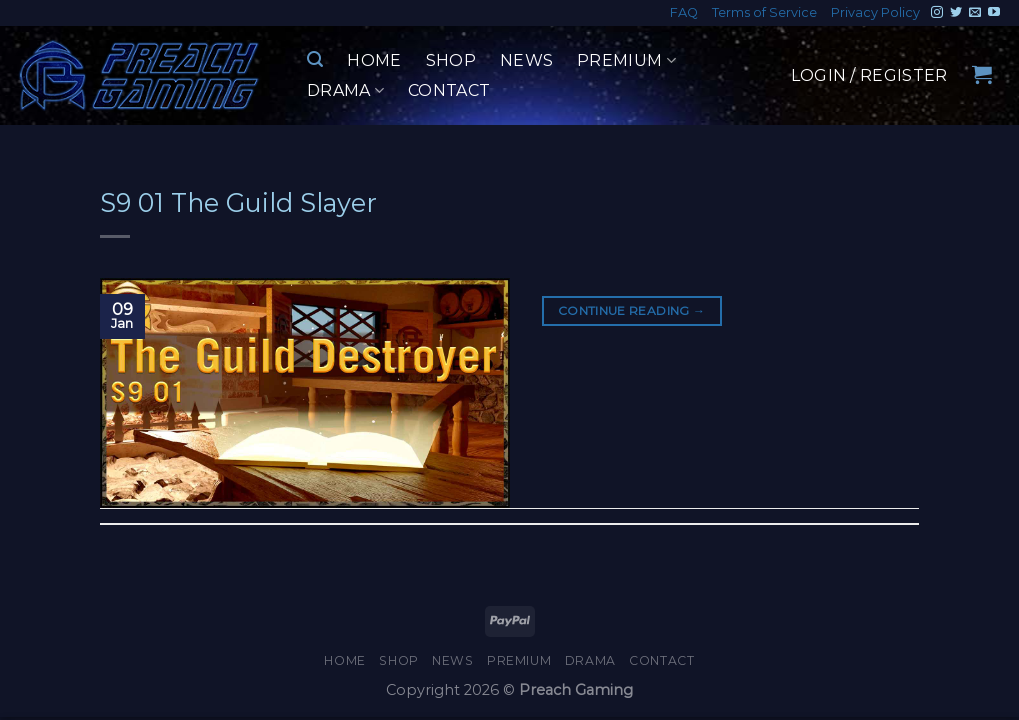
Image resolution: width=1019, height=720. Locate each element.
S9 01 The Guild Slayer (238, 202)
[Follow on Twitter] (956, 13)
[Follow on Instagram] (937, 13)
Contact (449, 90)
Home (374, 60)
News (526, 60)
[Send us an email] (975, 13)
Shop (451, 60)
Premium (626, 61)
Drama (345, 91)
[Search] (315, 59)
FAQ (684, 12)
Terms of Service (764, 12)
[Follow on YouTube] (994, 13)
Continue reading (632, 310)
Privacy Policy (875, 12)
